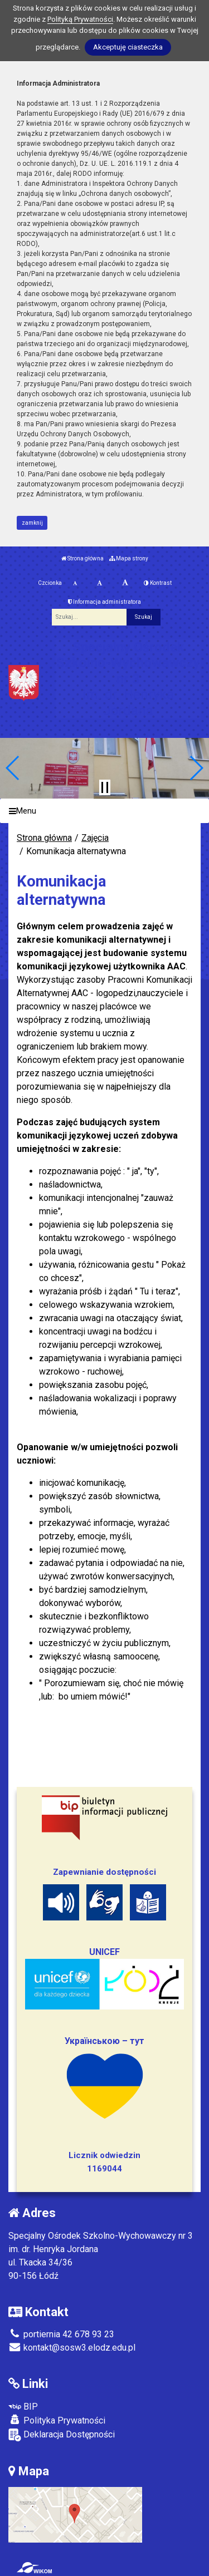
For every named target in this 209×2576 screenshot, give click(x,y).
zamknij (32, 523)
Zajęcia (95, 838)
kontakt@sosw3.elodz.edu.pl (71, 2347)
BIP (23, 2406)
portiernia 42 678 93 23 (61, 2334)
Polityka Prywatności (56, 2420)
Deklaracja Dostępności (61, 2435)
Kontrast (158, 583)
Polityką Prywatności (80, 19)
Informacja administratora (104, 602)
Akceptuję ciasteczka (128, 47)
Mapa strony (128, 558)
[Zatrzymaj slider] (104, 787)
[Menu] (104, 811)
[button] (13, 768)
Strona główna (82, 558)
